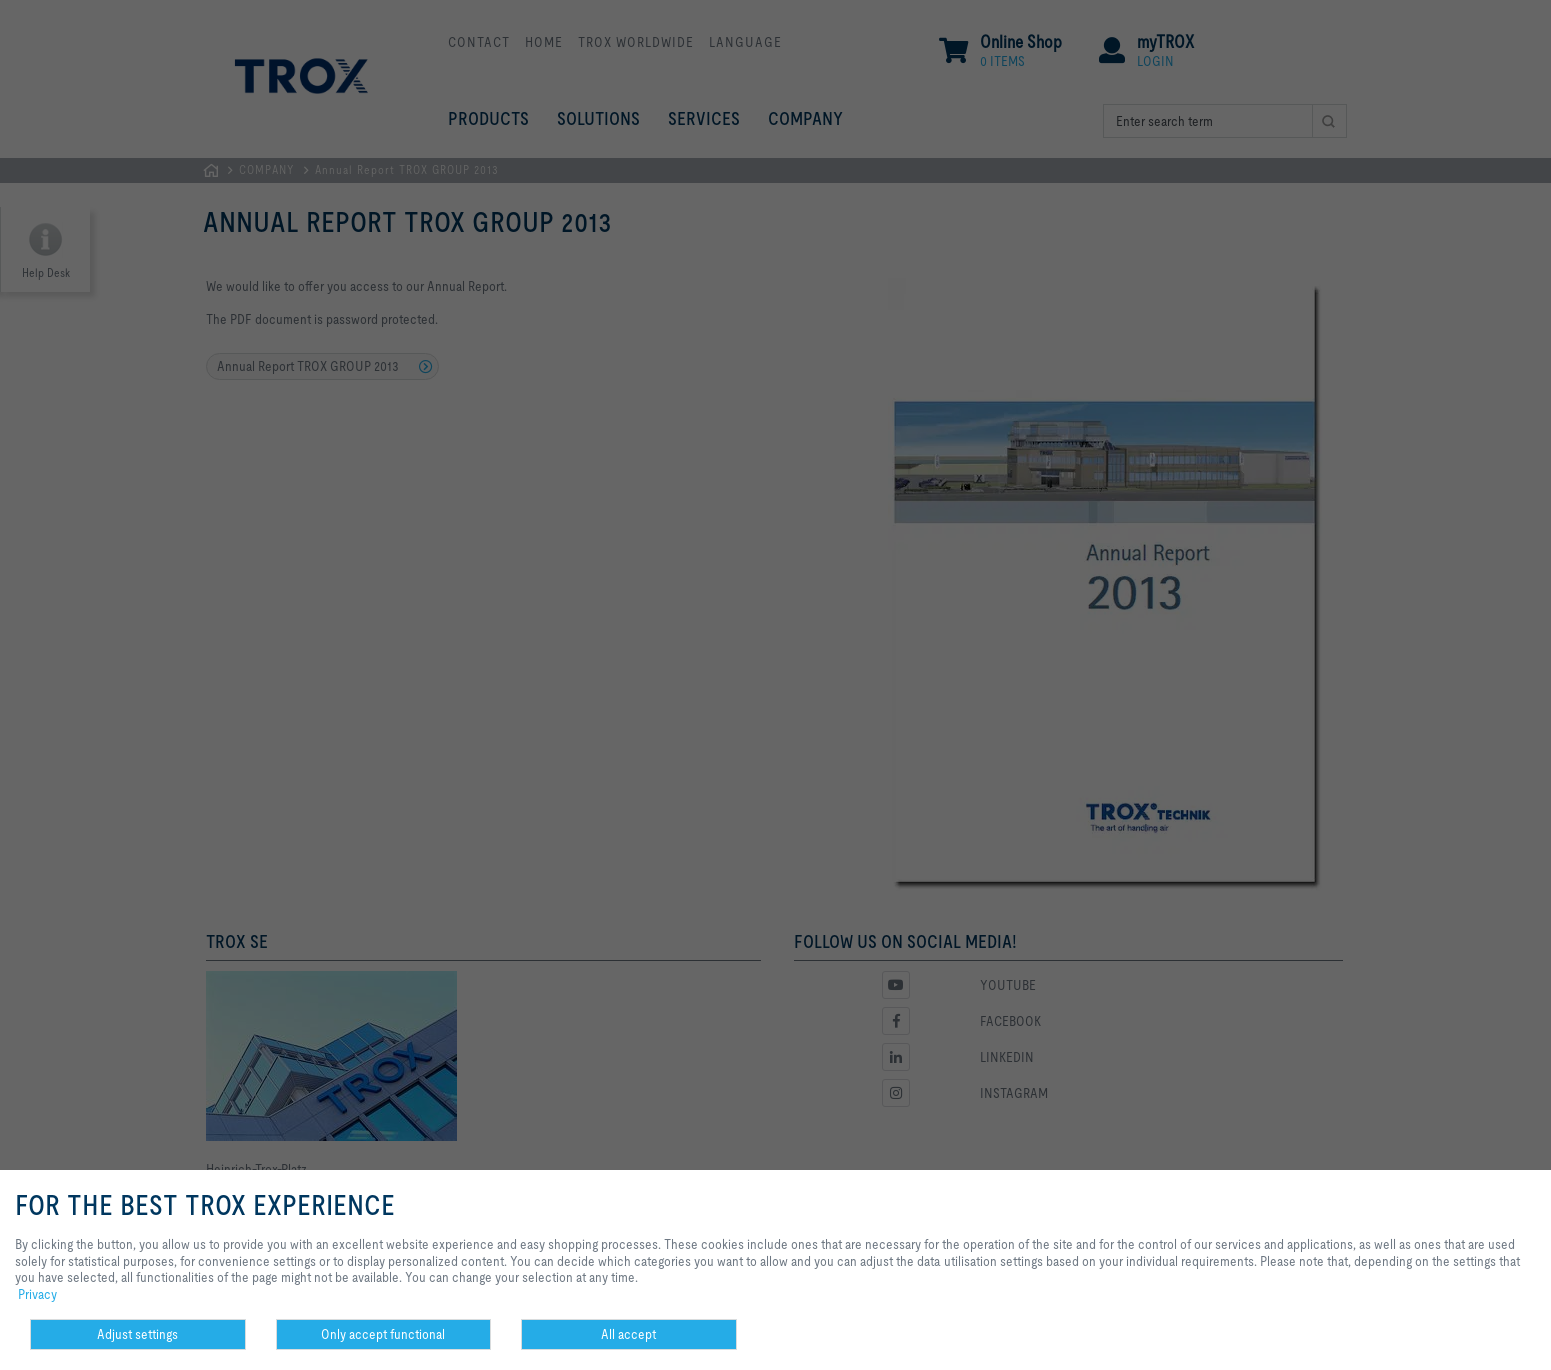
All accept (628, 1334)
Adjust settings (137, 1334)
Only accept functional (383, 1334)
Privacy (37, 1294)
